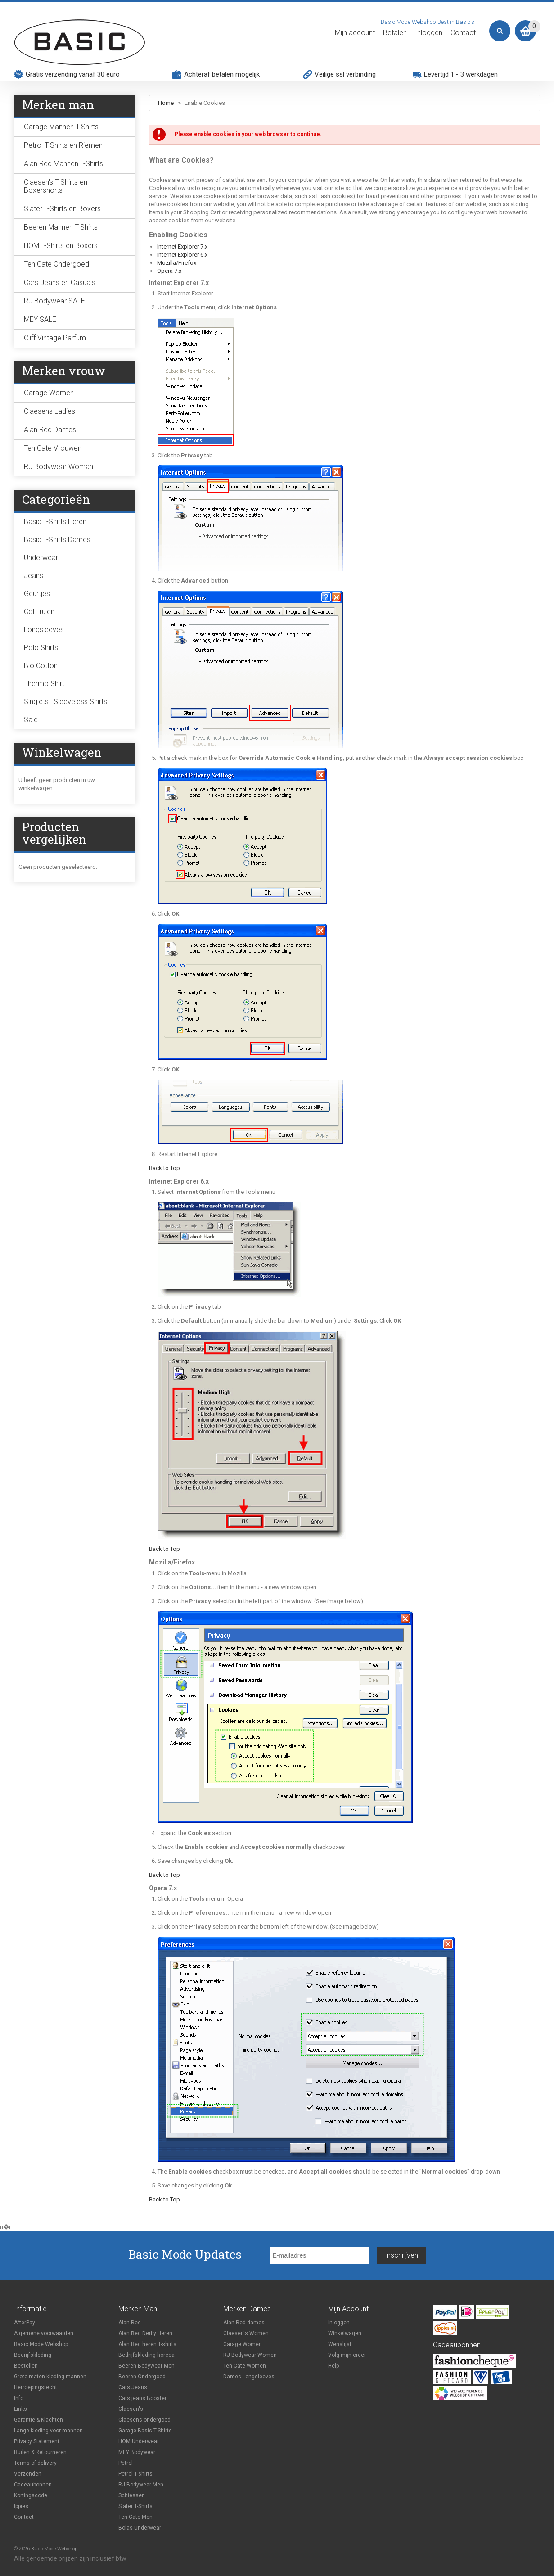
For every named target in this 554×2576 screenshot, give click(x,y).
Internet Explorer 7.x (182, 246)
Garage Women (49, 393)
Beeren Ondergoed (142, 2376)
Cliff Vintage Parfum (55, 338)
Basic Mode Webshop (41, 2344)
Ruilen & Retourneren (40, 2452)
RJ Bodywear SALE (54, 301)
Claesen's (130, 2409)
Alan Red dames (244, 2322)
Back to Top (164, 1168)
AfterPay (24, 2322)
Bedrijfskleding (32, 2355)
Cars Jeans (132, 2387)
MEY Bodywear (136, 2452)
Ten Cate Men (135, 2517)
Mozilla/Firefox (176, 262)
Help (333, 2366)
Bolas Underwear (139, 2528)
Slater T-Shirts (135, 2506)
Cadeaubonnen (33, 2484)
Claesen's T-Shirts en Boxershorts (55, 186)
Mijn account (355, 33)
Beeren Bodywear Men (146, 2366)
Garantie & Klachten (38, 2420)
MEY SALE (40, 319)
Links (20, 2409)
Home (166, 102)
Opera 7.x (169, 270)
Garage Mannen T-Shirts (61, 126)
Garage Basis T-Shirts (145, 2430)
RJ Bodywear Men (140, 2484)
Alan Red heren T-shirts (147, 2344)
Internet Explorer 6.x (182, 254)
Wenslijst (339, 2344)
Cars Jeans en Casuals (59, 282)
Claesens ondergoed (144, 2420)
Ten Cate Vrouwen (52, 448)
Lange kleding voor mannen (48, 2430)
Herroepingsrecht (35, 2387)
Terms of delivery (35, 2463)
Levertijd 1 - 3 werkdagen (461, 74)
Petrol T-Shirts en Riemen (63, 145)
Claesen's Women (246, 2333)
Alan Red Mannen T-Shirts (63, 163)
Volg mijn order (347, 2355)
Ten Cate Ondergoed (56, 264)
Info (18, 2398)
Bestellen (26, 2366)
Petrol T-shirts (135, 2474)
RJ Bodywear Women (250, 2355)
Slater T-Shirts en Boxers (62, 208)
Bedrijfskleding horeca (146, 2355)
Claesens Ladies (49, 411)
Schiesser (131, 2495)
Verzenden (27, 2474)
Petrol (125, 2463)
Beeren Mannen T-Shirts (61, 227)
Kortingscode (30, 2495)
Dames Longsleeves (249, 2376)
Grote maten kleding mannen (50, 2376)
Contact (463, 33)
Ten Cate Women (244, 2366)
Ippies (21, 2506)
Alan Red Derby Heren (145, 2333)
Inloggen (428, 33)
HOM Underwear (138, 2441)
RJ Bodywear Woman (58, 466)
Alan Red (129, 2322)
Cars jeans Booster (142, 2398)
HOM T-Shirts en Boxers (61, 245)
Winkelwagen (344, 2333)
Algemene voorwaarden (43, 2333)
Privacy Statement (36, 2441)
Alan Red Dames (50, 429)
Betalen (395, 33)
